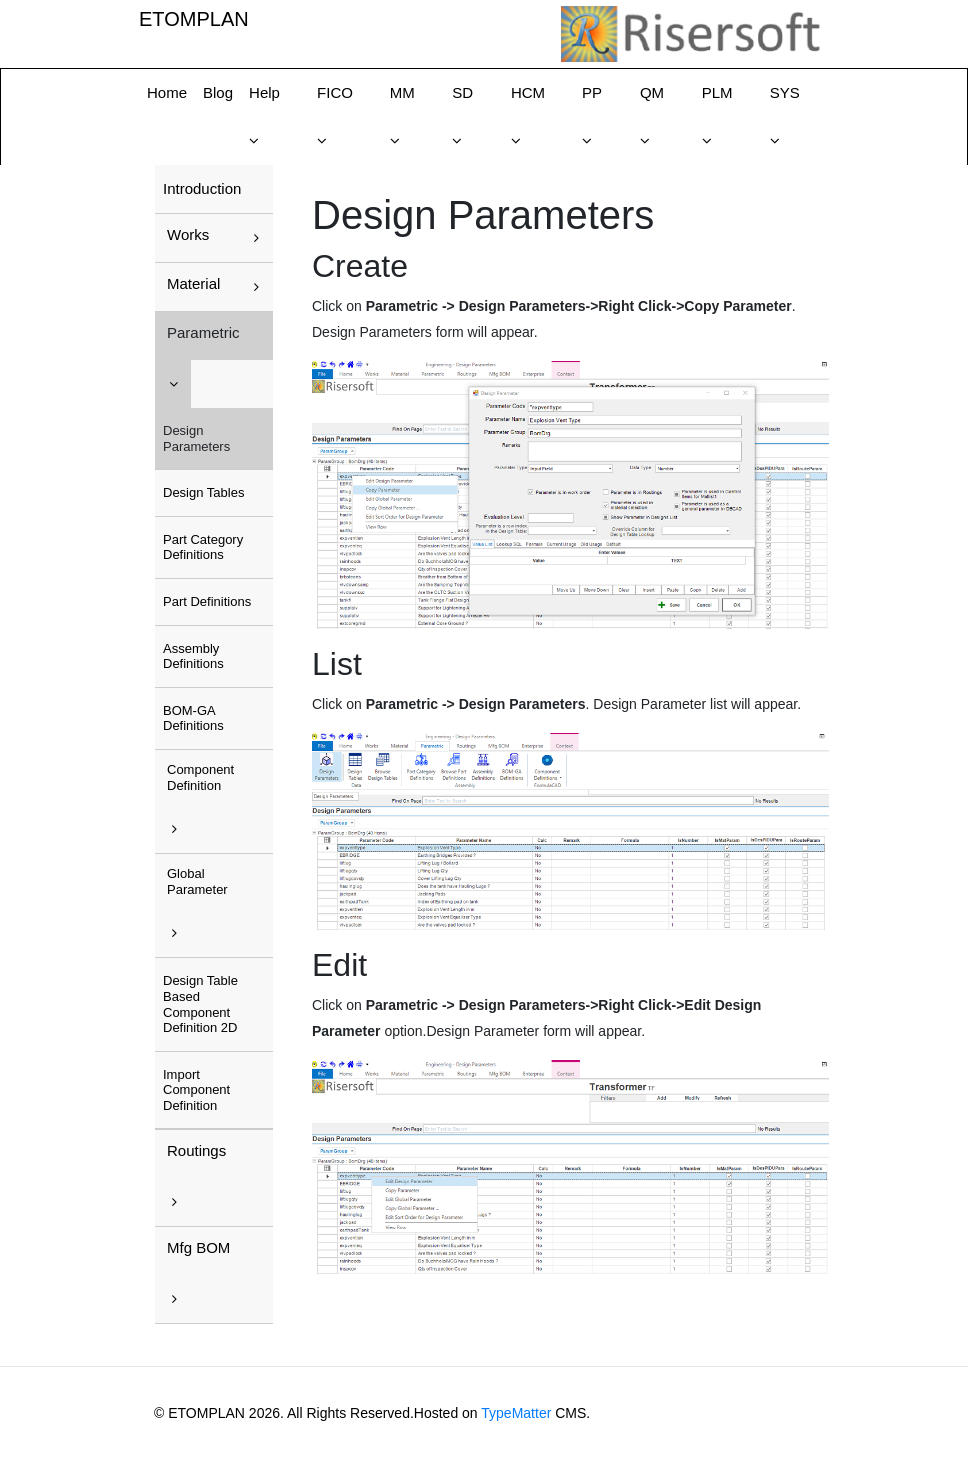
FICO (335, 92)
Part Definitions (207, 601)
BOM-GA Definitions (193, 718)
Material (193, 283)
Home (167, 92)
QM (652, 92)
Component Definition (200, 777)
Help (264, 92)
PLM (717, 92)
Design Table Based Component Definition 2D (200, 1004)
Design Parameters (196, 438)
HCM (528, 92)
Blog (218, 92)
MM (402, 92)
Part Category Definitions (203, 547)
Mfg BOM (198, 1247)
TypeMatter (516, 1413)
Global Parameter (197, 881)
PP (592, 92)
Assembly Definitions (193, 656)
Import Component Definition (196, 1090)
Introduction (202, 188)
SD (462, 92)
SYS (785, 92)
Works (188, 234)
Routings (196, 1150)
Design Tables (203, 492)
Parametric (203, 332)
